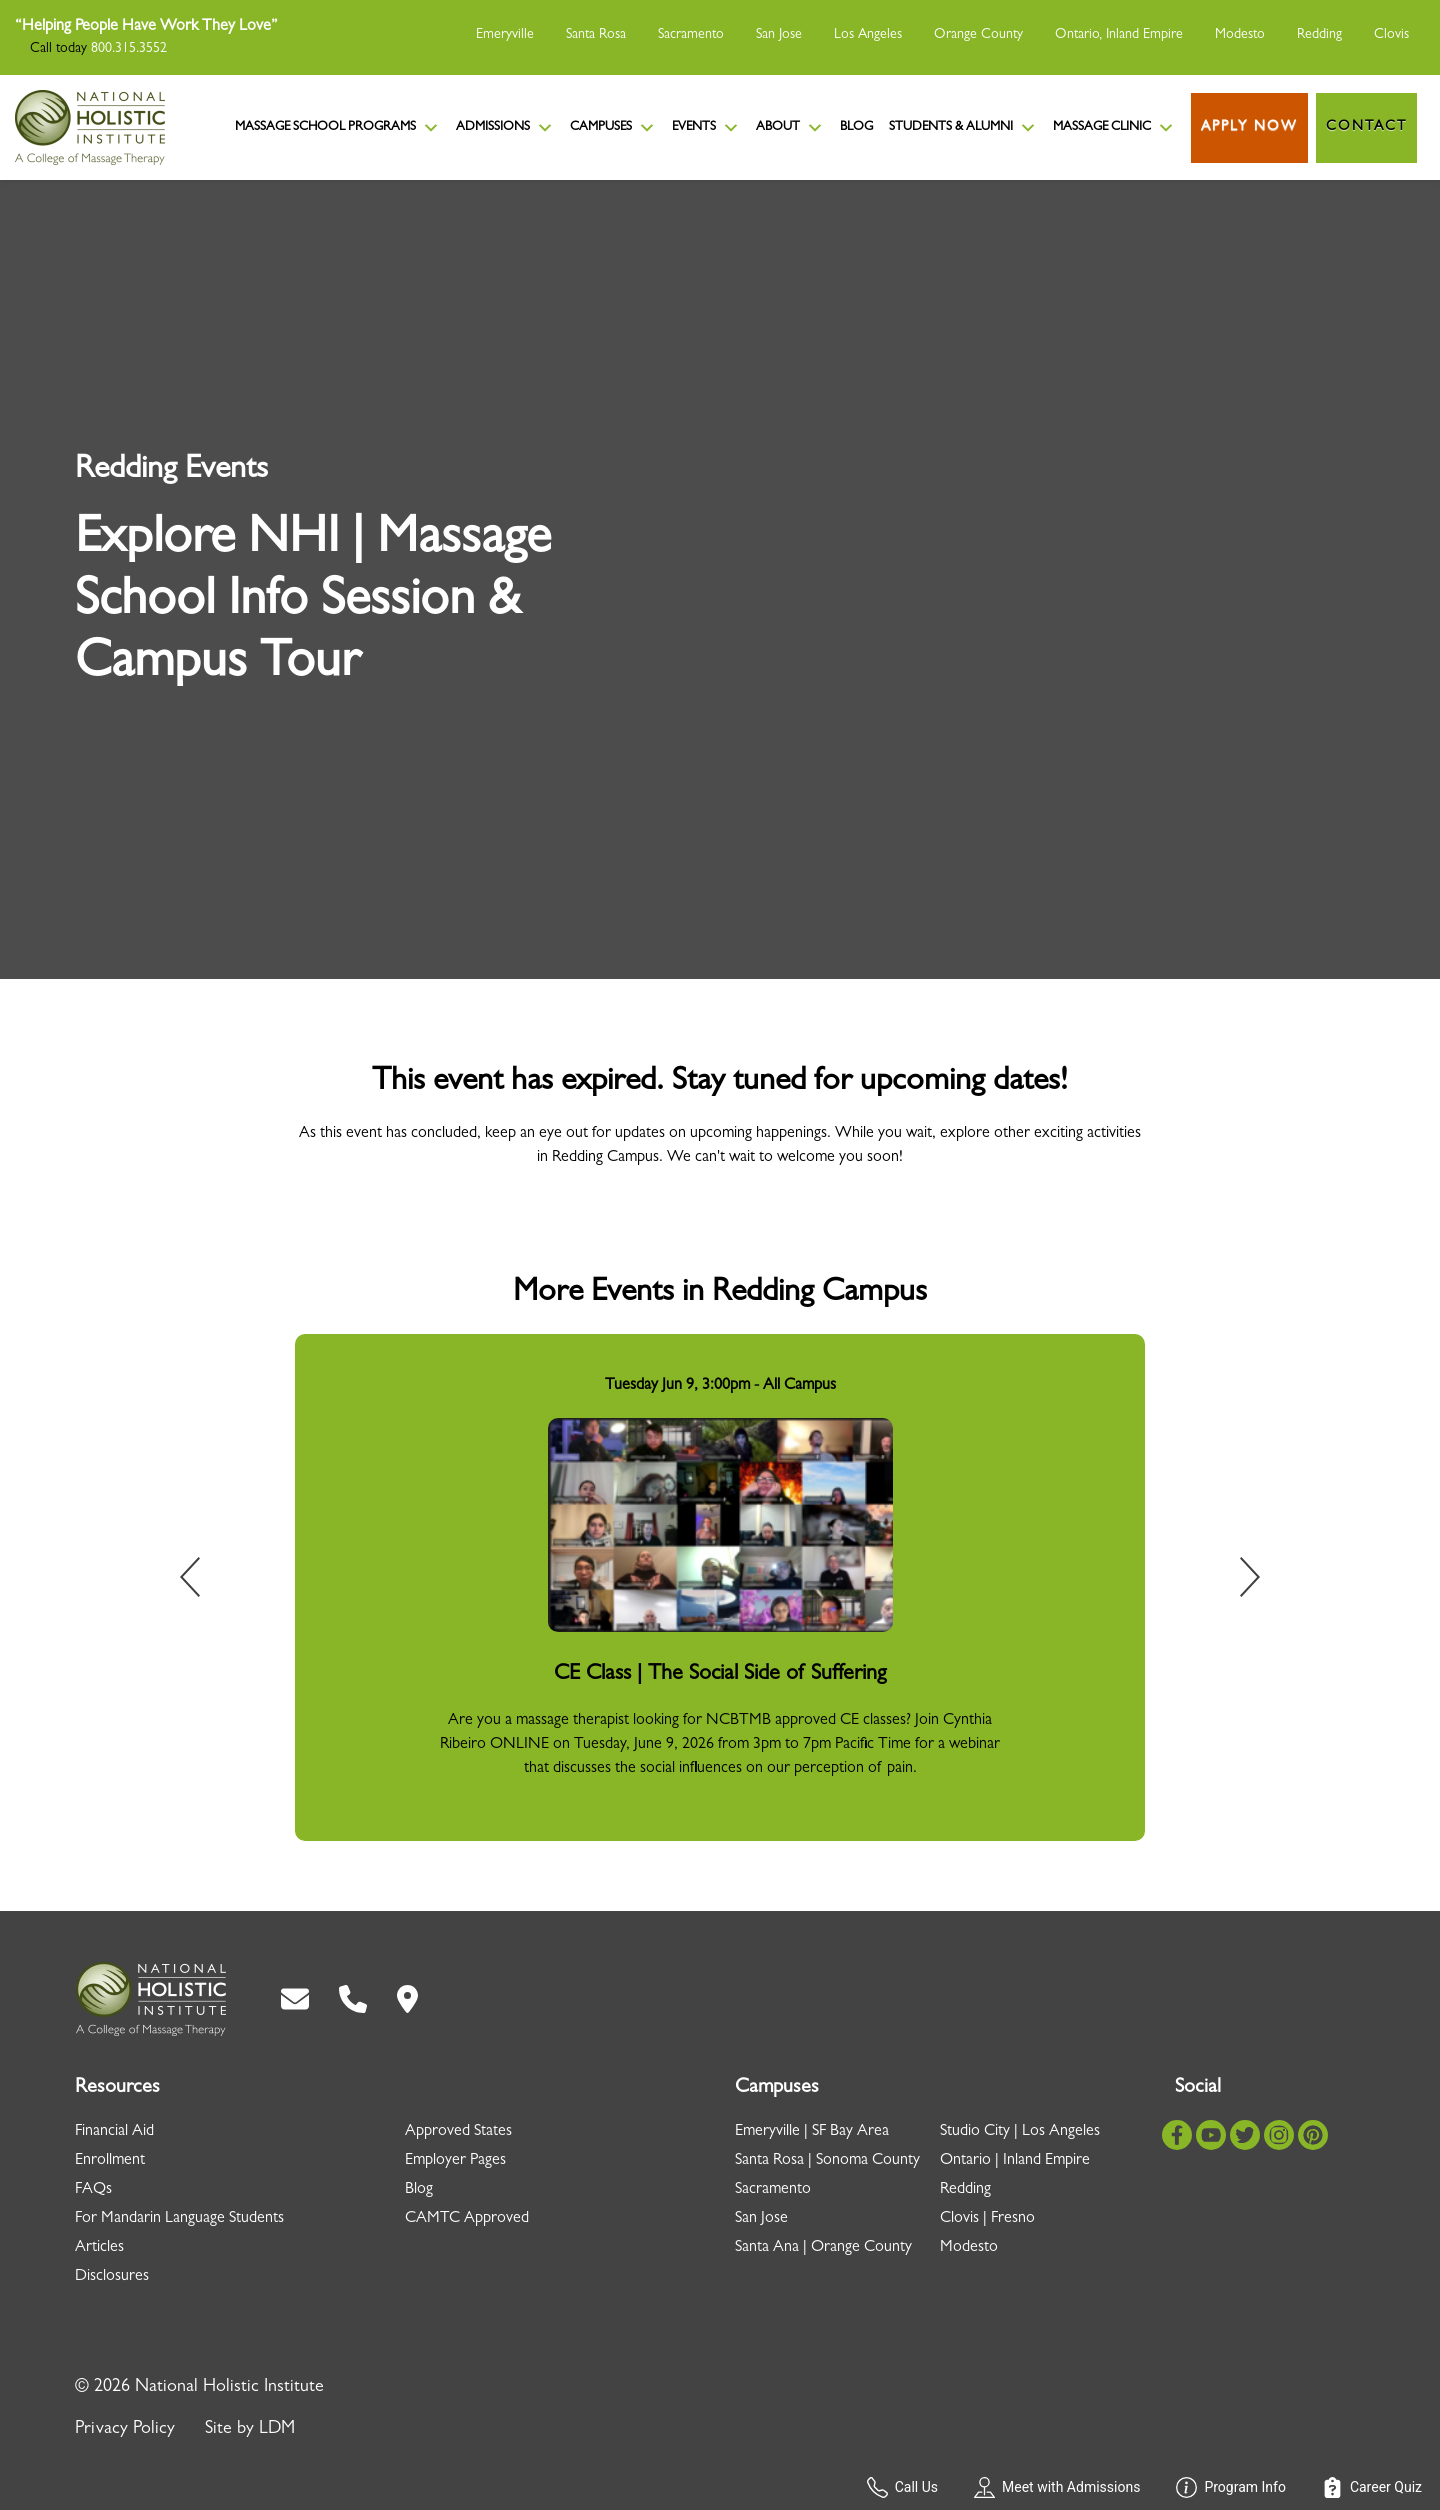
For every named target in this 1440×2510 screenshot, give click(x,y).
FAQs (93, 2190)
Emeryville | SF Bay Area (812, 2132)
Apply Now (1249, 127)
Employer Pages (455, 2161)
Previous (204, 1581)
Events (706, 128)
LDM (277, 2430)
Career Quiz (1372, 2487)
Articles (99, 2248)
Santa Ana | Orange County (823, 2248)
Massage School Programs (337, 128)
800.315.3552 (129, 49)
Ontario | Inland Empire (1015, 2161)
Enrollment (110, 2161)
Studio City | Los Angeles (1020, 2132)
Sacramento (691, 35)
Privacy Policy (125, 2430)
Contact (1366, 127)
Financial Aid (114, 2132)
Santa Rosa (596, 35)
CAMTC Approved (467, 2219)
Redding (1319, 35)
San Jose (779, 35)
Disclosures (112, 2277)
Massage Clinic (1114, 128)
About (790, 128)
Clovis (1391, 35)
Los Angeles (868, 35)
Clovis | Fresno (987, 2219)
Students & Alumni (963, 128)
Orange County (978, 35)
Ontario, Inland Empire (1119, 35)
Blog (856, 127)
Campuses (613, 128)
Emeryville (505, 35)
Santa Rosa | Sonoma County (827, 2161)
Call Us (902, 2487)
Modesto (1240, 35)
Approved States (458, 2132)
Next (1236, 1581)
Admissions (505, 128)
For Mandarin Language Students (179, 2219)
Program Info (1231, 2487)
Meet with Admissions (1057, 2487)
